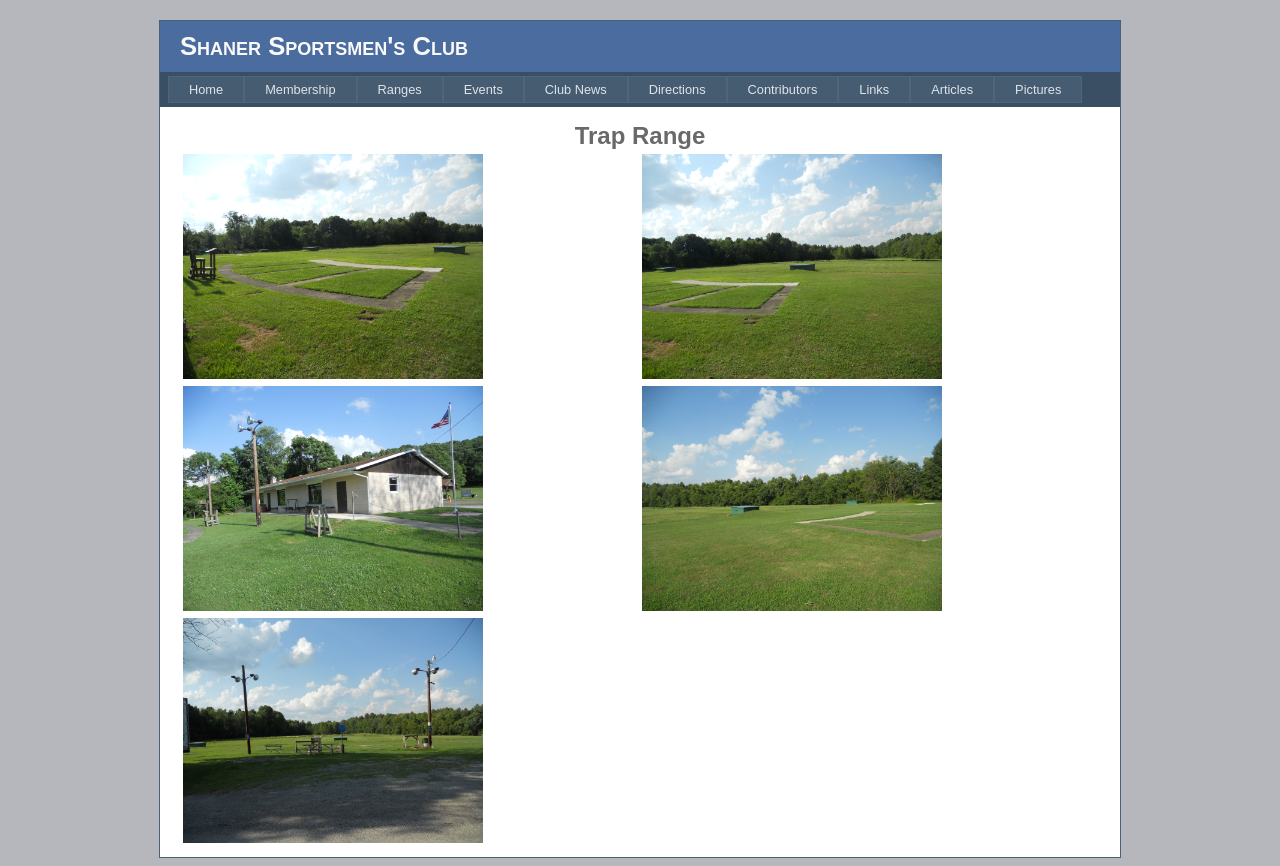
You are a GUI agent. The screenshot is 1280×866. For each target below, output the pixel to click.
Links (874, 89)
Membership (300, 89)
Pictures (1038, 89)
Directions (677, 89)
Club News (576, 89)
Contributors (783, 89)
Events (483, 89)
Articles (952, 89)
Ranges (400, 89)
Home (206, 89)
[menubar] (625, 89)
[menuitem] (206, 89)
